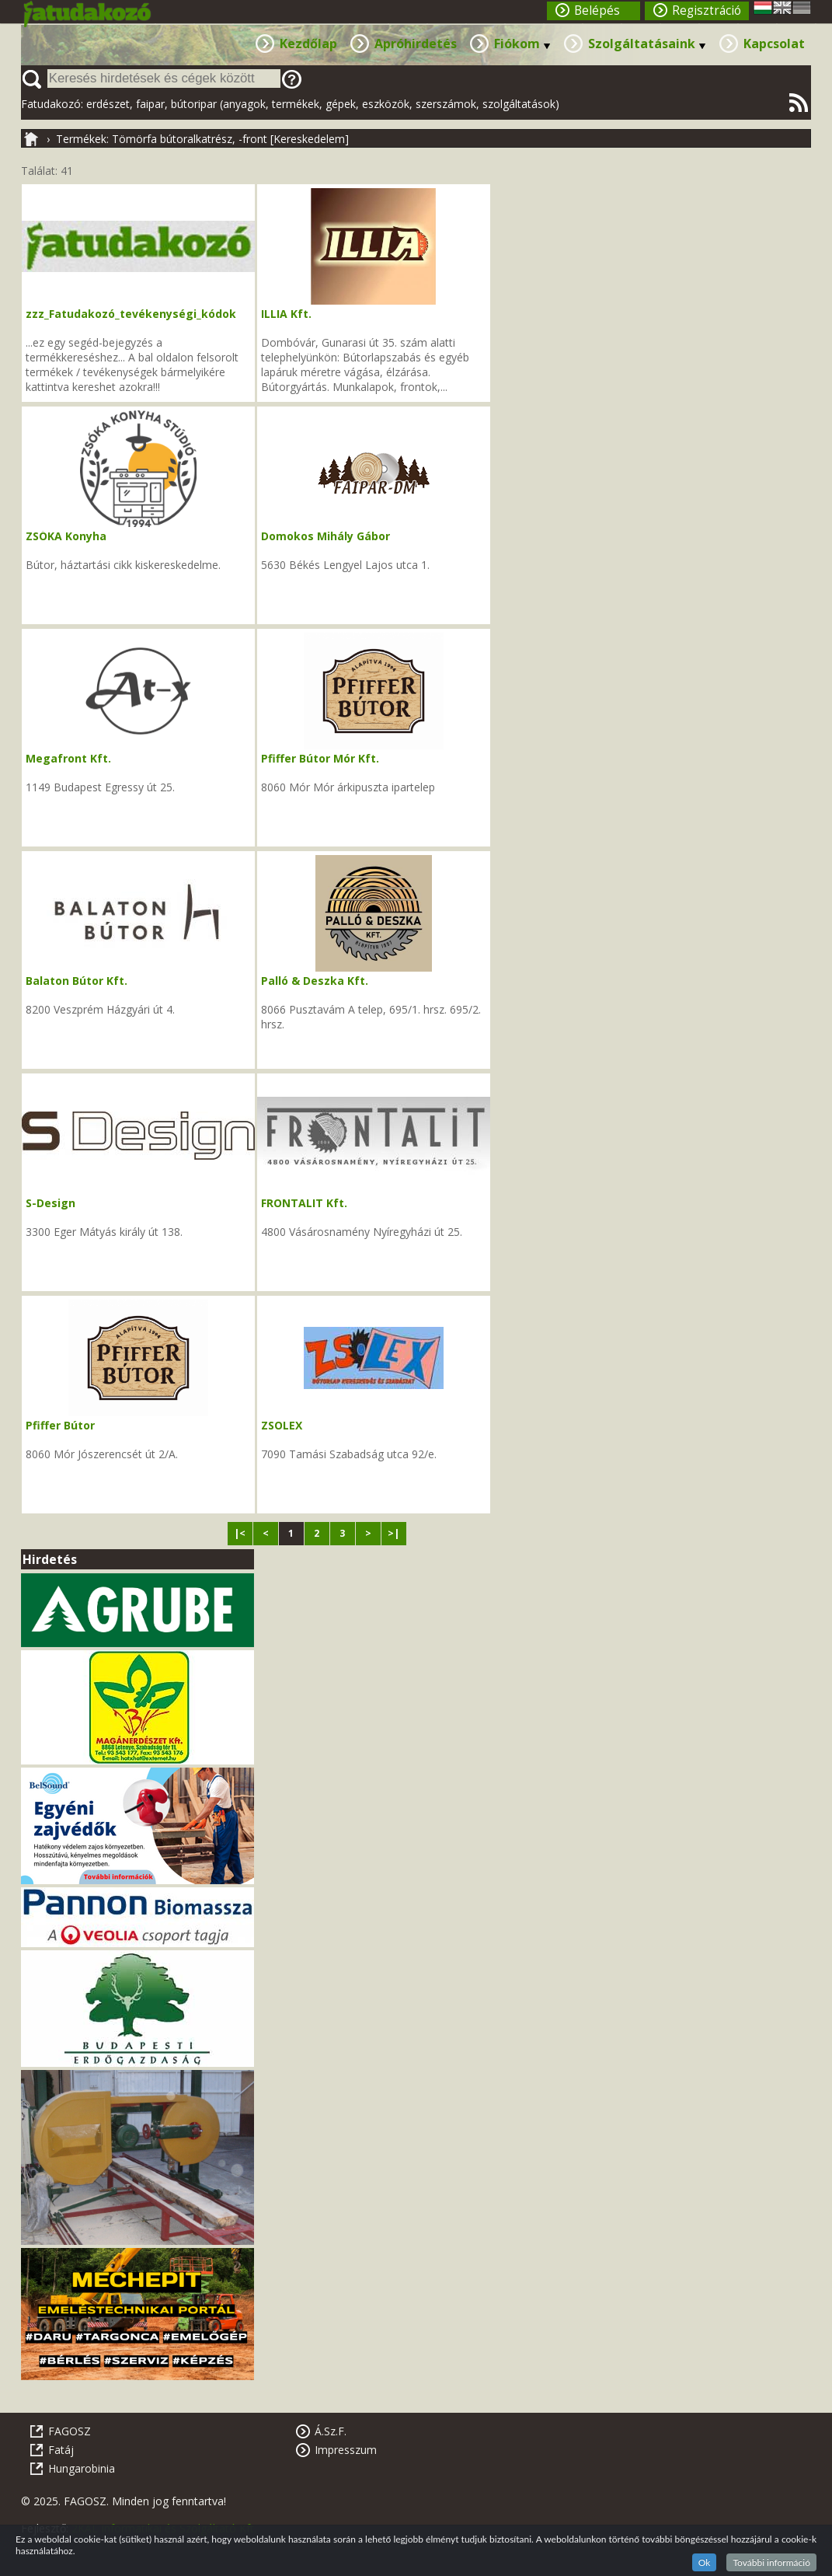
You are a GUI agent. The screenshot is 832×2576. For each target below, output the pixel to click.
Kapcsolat (774, 43)
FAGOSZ (69, 2431)
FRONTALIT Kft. (304, 1203)
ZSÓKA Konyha (66, 536)
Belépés (597, 10)
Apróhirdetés (415, 43)
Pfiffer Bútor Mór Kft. (320, 758)
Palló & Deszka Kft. (314, 980)
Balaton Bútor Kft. (76, 980)
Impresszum (346, 2449)
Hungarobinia (81, 2468)
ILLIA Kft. (286, 313)
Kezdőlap (308, 43)
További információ (771, 2562)
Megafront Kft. (68, 758)
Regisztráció (706, 10)
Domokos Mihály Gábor (325, 536)
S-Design (50, 1203)
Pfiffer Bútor (60, 1425)
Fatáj (61, 2449)
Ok (704, 2562)
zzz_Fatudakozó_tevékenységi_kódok (131, 313)
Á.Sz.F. (330, 2431)
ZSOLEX (281, 1425)
